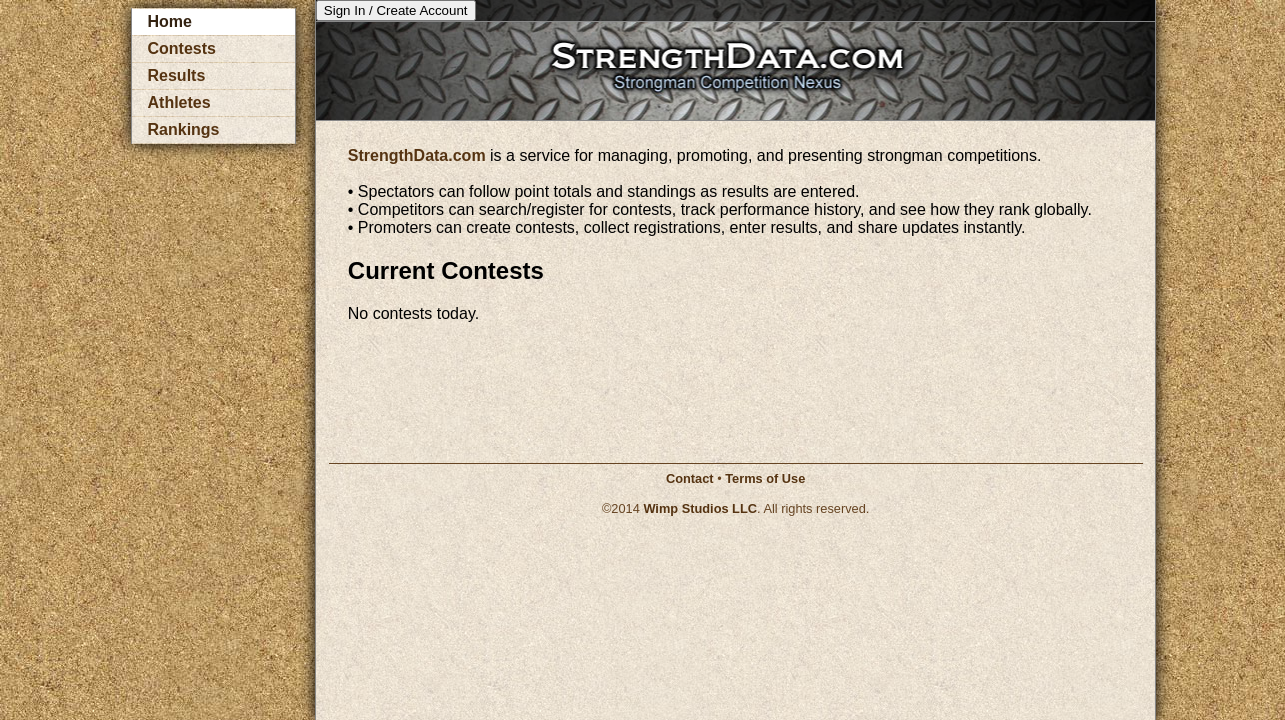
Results (177, 75)
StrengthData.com (417, 155)
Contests (182, 48)
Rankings (184, 129)
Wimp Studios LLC (700, 508)
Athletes (179, 102)
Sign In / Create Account (396, 10)
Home (170, 21)
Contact (690, 478)
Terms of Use (765, 478)
